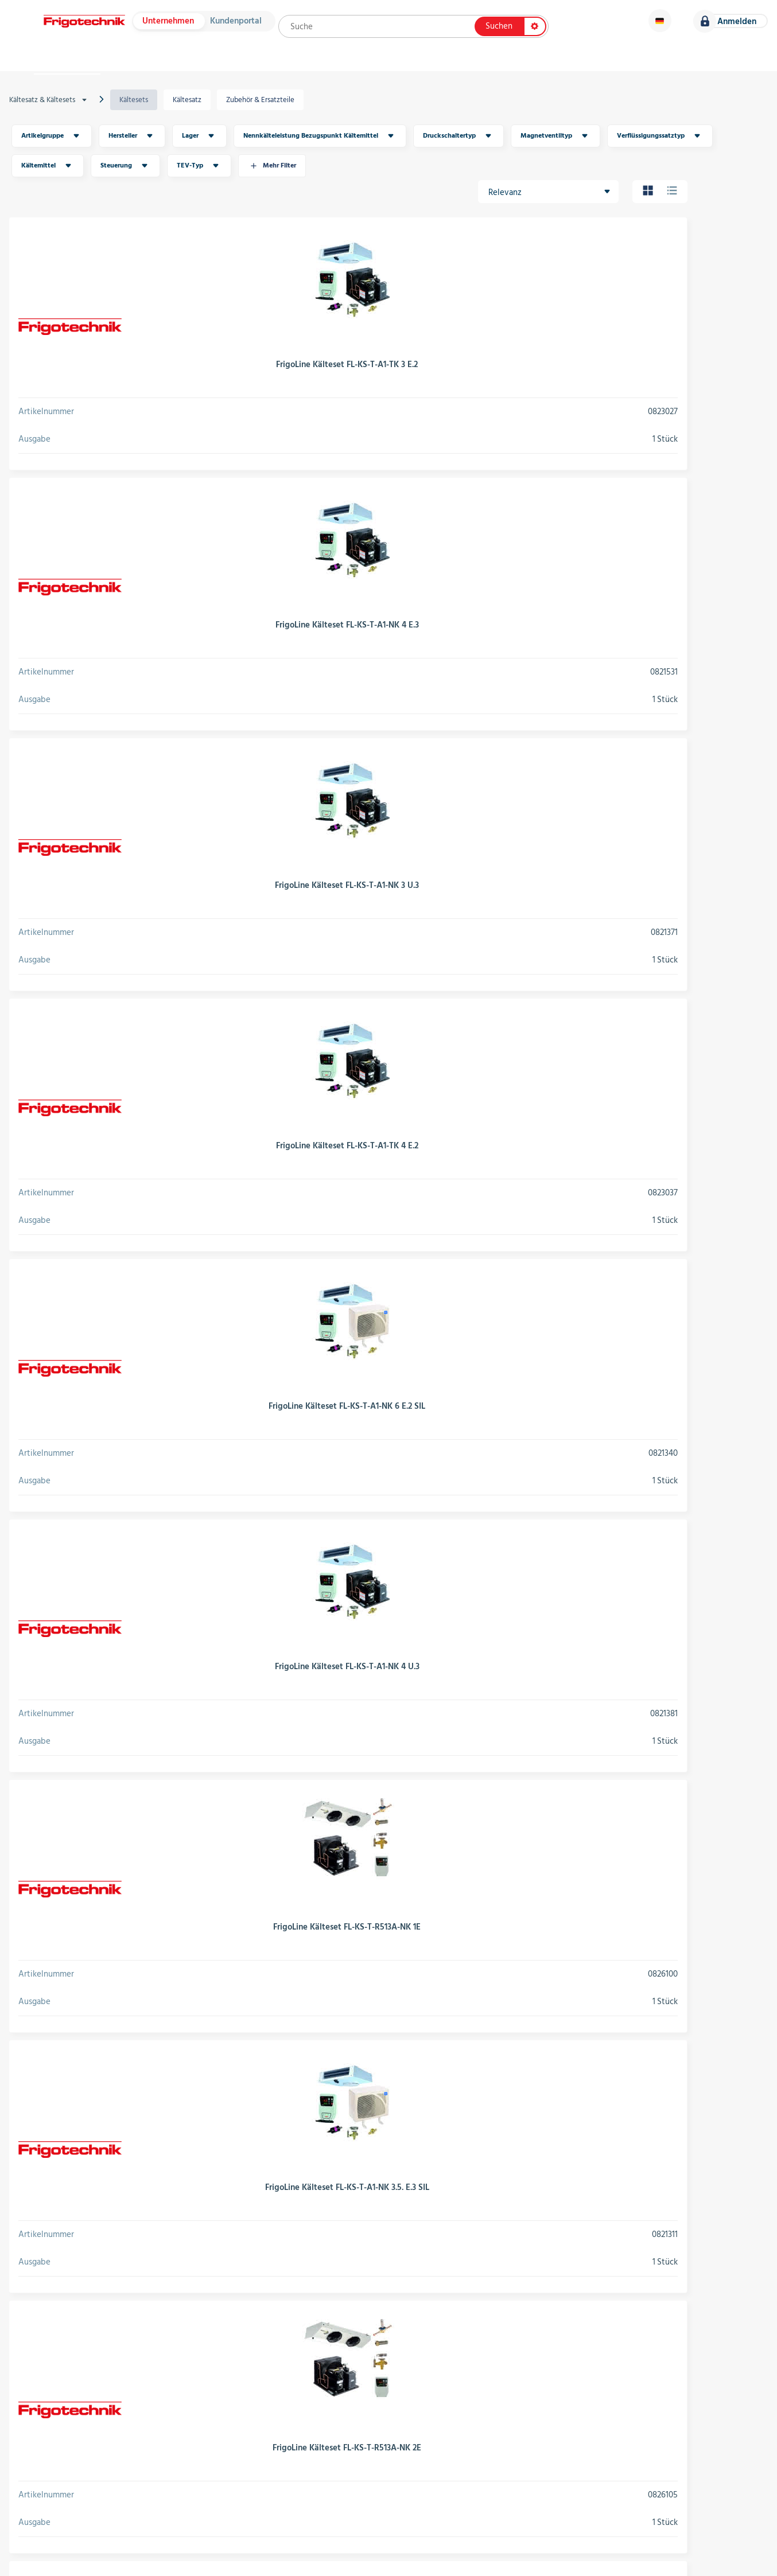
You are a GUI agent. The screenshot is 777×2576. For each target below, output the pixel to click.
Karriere (731, 69)
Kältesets (144, 112)
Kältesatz (194, 112)
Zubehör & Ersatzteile (263, 112)
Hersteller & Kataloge (189, 69)
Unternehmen (173, 27)
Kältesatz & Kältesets (60, 112)
